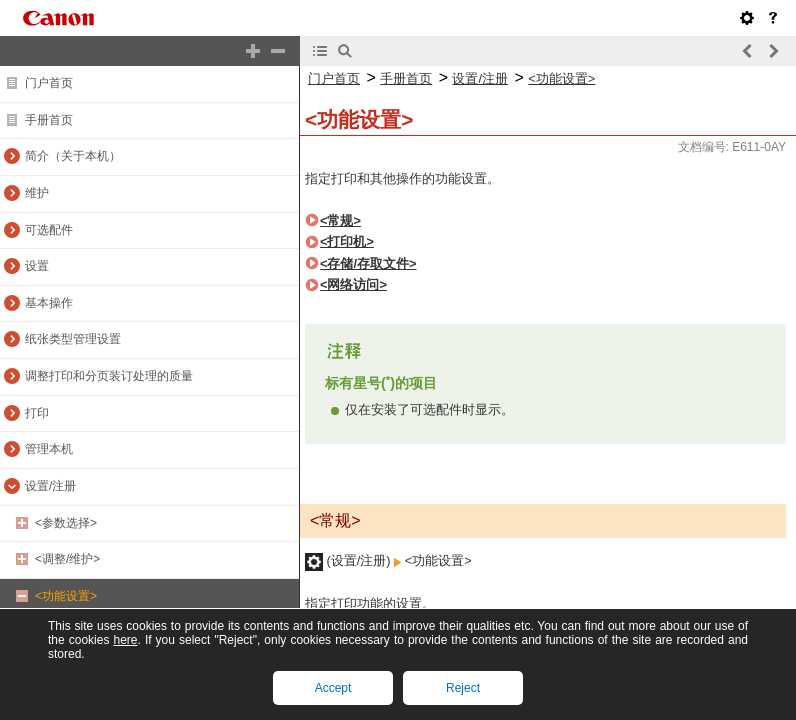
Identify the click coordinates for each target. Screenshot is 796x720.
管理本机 (49, 449)
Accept (333, 688)
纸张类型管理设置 (73, 339)
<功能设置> (66, 596)
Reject (463, 688)
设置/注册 (50, 486)
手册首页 (49, 120)
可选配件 (49, 230)
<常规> (340, 220)
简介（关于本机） (73, 156)
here (125, 640)
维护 (37, 193)
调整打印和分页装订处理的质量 (109, 376)
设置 (37, 266)
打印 (37, 413)
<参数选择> (66, 523)
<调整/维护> (67, 559)
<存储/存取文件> (368, 263)
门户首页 (49, 83)
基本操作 (49, 303)
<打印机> (347, 241)
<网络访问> (353, 284)
